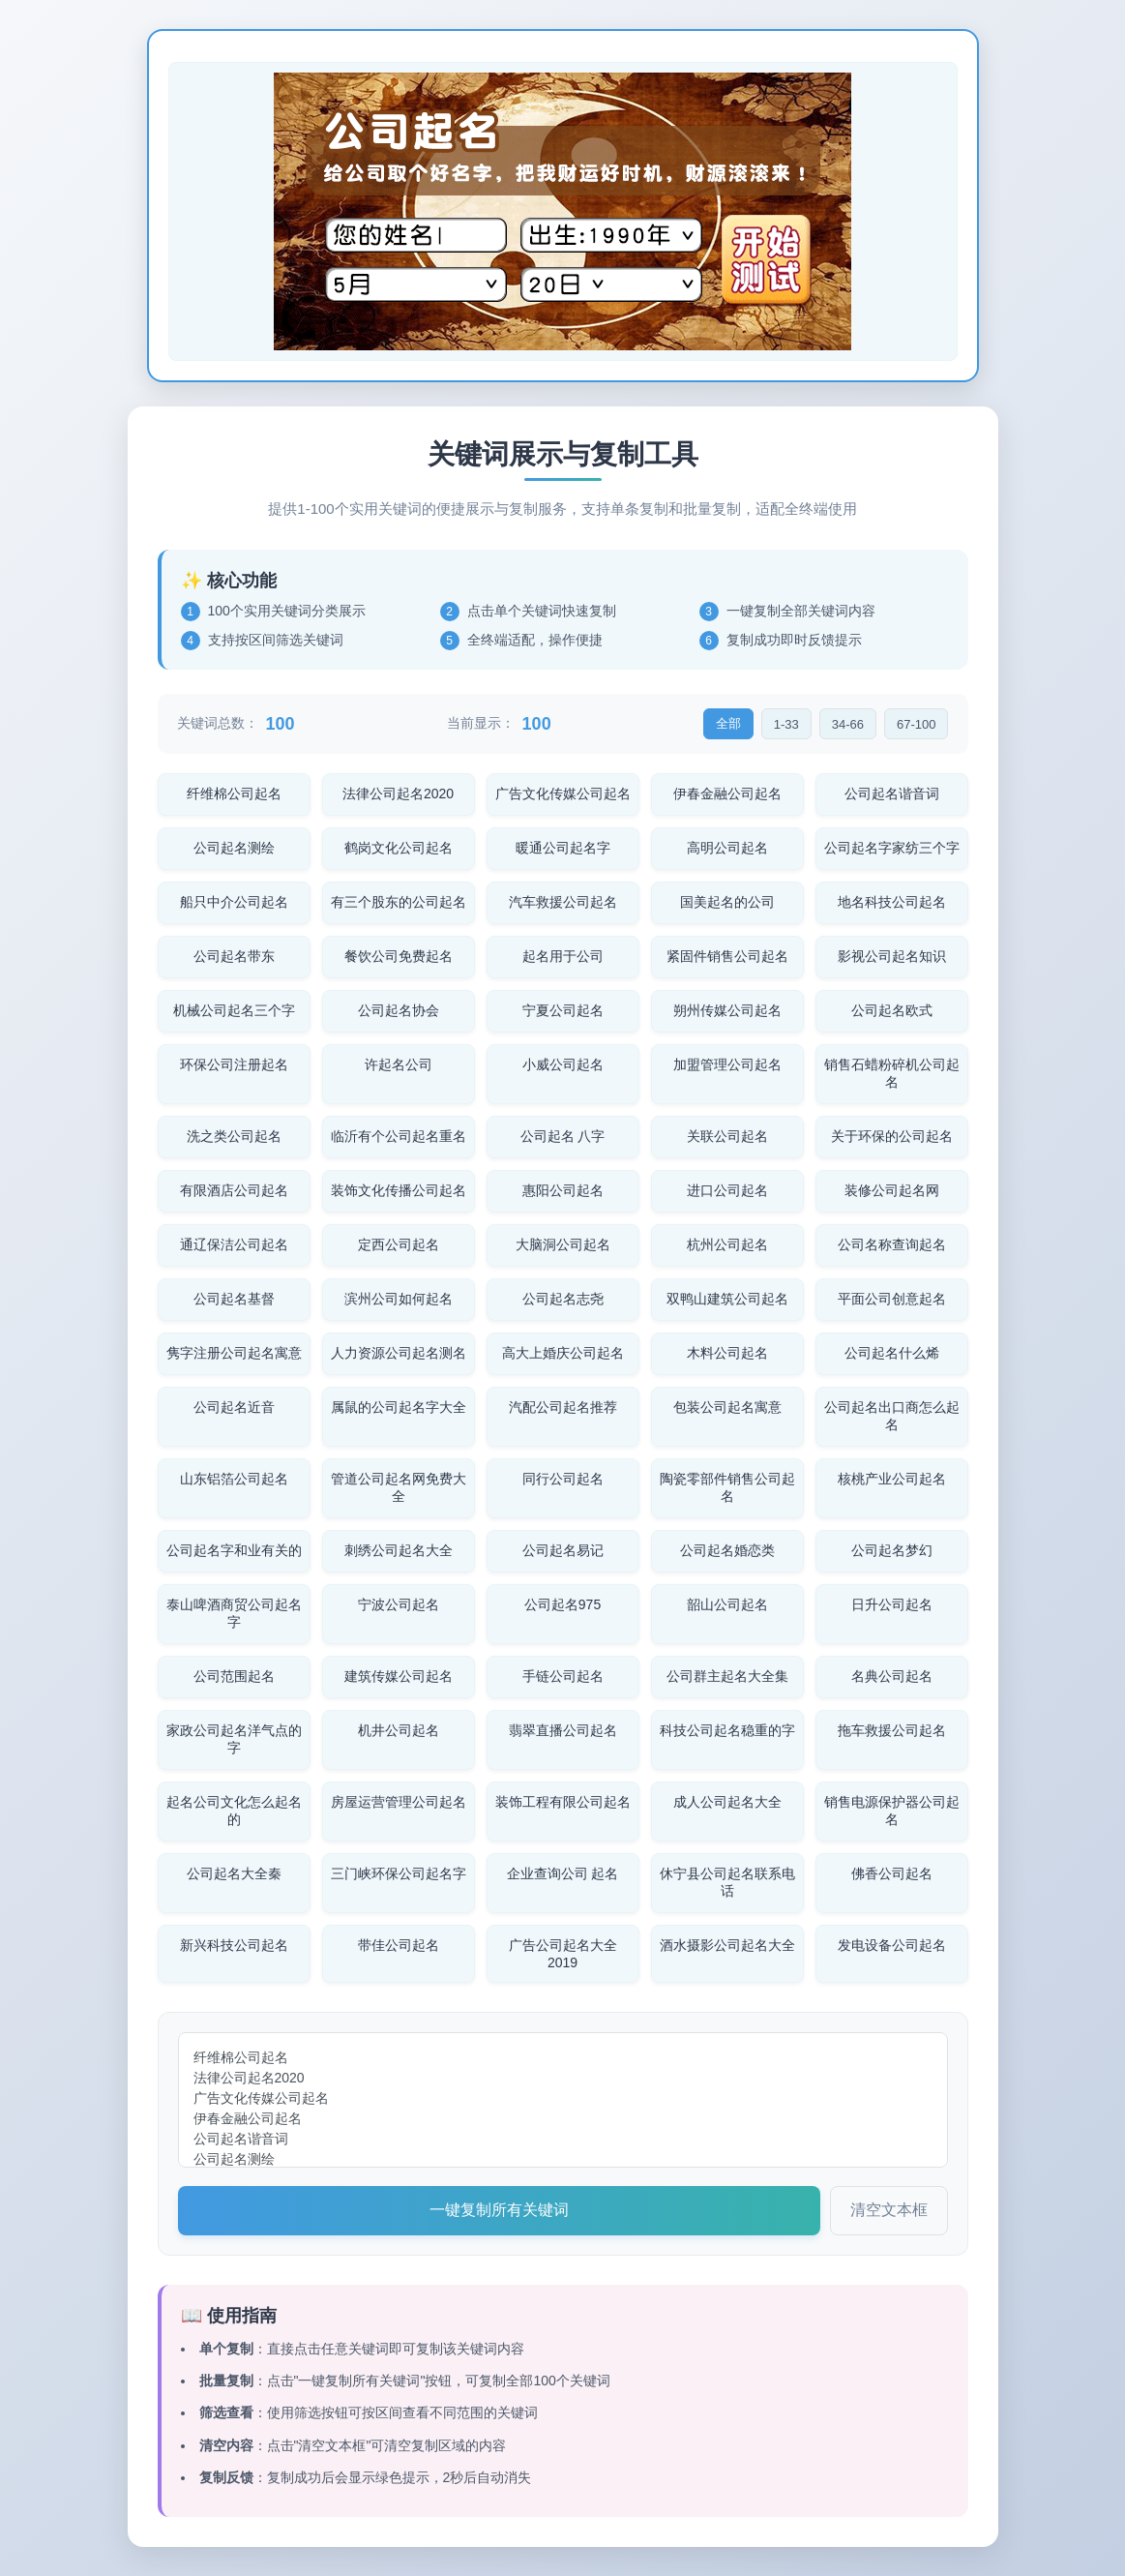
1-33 (786, 724)
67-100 (916, 724)
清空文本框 (889, 2210)
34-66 (848, 724)
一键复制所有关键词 (499, 2210)
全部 (728, 723)
